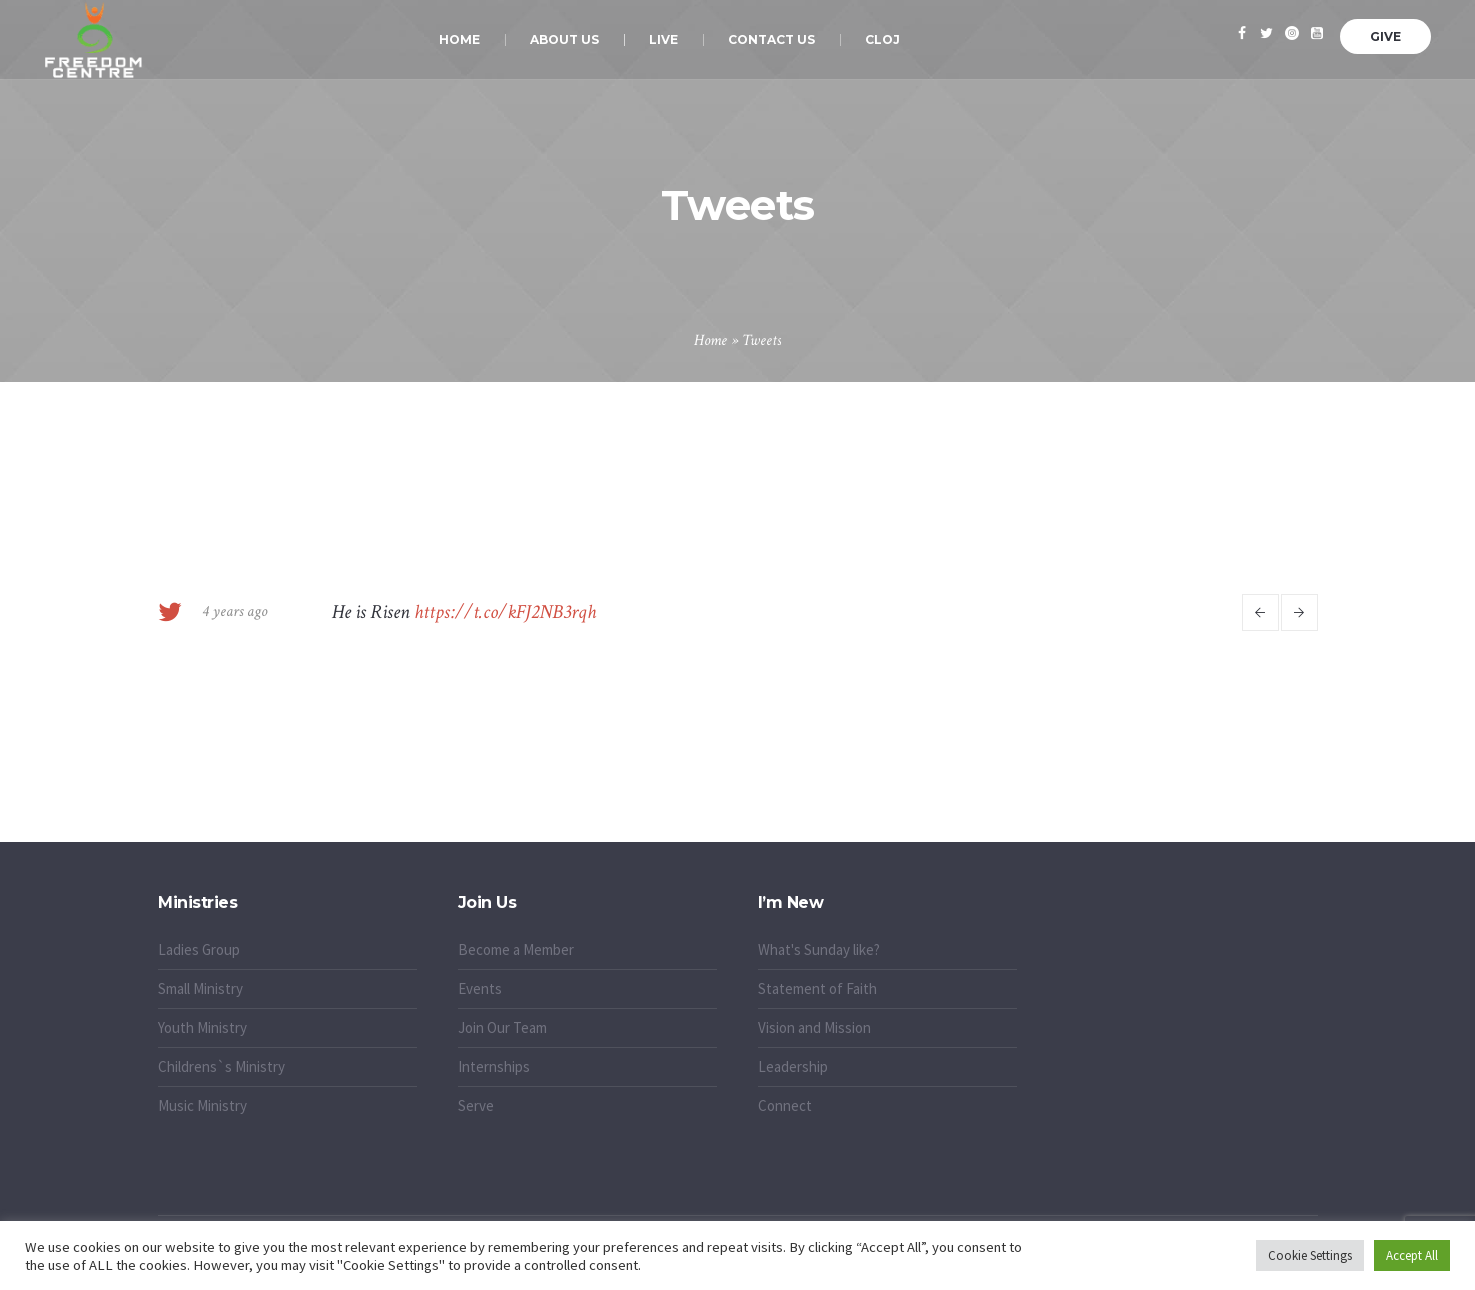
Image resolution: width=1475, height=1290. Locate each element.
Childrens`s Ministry (221, 1066)
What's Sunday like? (819, 949)
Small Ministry (200, 988)
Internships (494, 1066)
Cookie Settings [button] (1310, 1255)
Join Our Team (502, 1027)
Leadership (793, 1066)
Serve (476, 1105)
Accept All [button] (1412, 1255)
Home (710, 340)
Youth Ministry (202, 1027)
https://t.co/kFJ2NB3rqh (505, 612)
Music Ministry (202, 1105)
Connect (785, 1105)
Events (480, 988)
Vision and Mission (814, 1027)
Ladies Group (199, 949)
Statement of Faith (817, 988)
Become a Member (516, 949)
